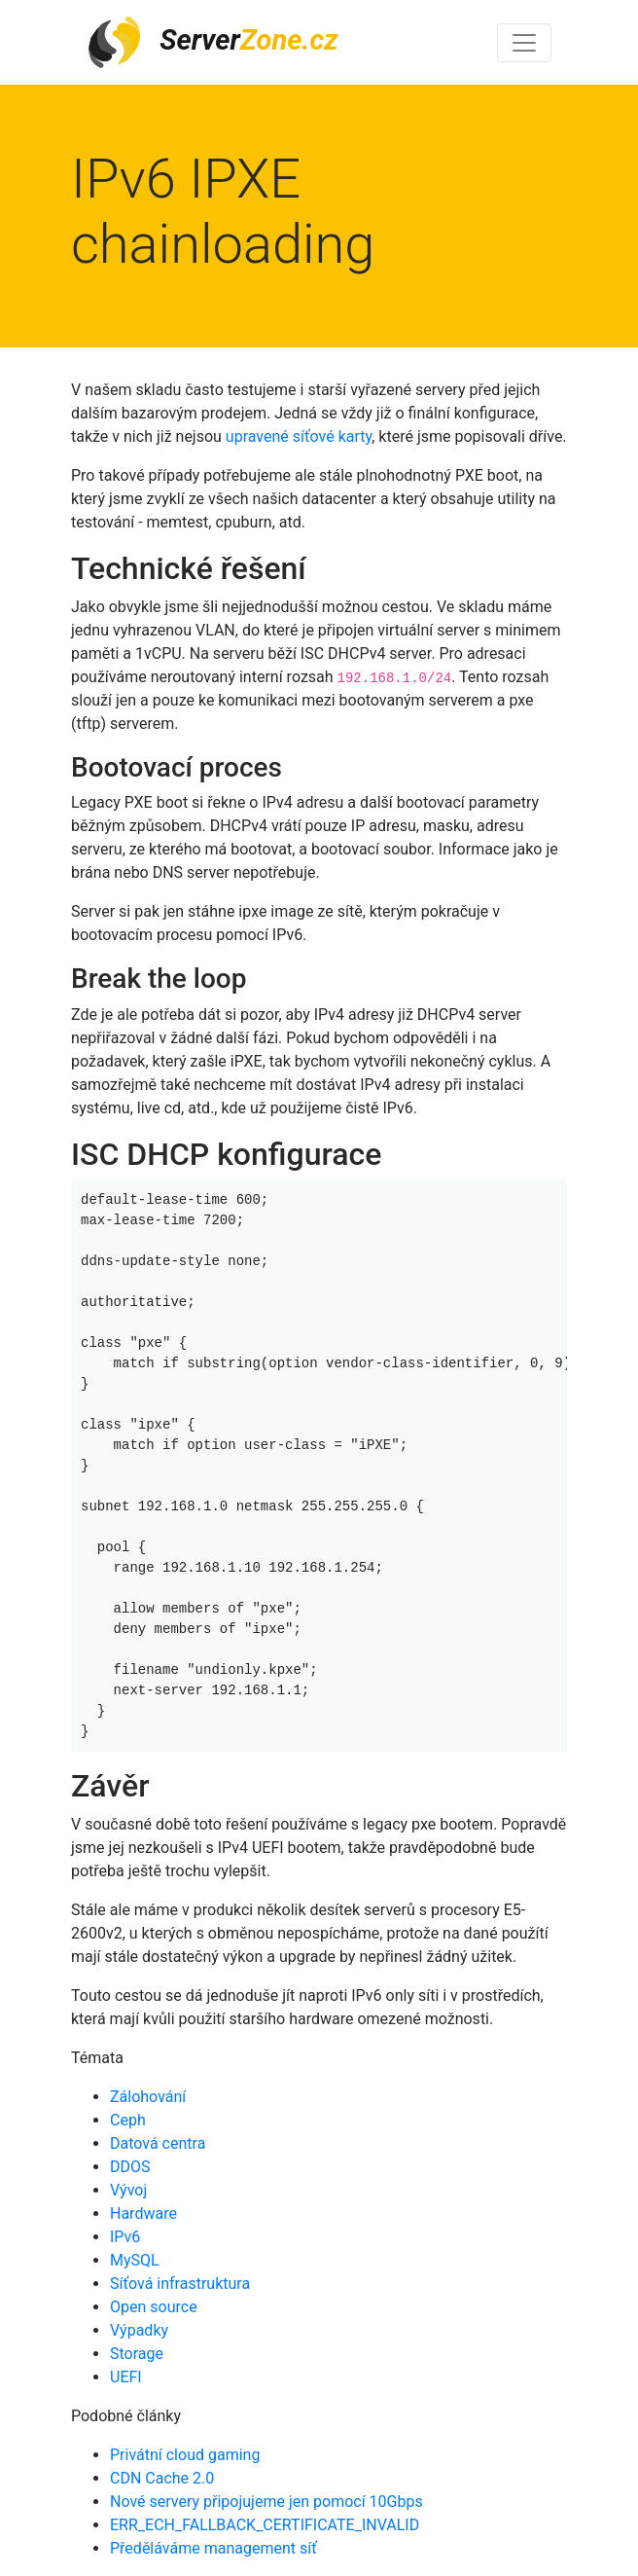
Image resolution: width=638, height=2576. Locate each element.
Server (212, 42)
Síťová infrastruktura (180, 2283)
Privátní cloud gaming (185, 2455)
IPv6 (125, 2237)
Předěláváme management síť (213, 2548)
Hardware (143, 2213)
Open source (153, 2307)
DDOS (130, 2167)
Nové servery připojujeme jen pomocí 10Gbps (266, 2501)
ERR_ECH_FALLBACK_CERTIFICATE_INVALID (264, 2525)
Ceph (128, 2120)
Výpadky (139, 2330)
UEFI (126, 2377)
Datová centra (157, 2143)
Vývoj (128, 2190)
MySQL (135, 2260)
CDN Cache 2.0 (162, 2478)
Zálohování (148, 2096)
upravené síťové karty (299, 436)
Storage (136, 2353)
